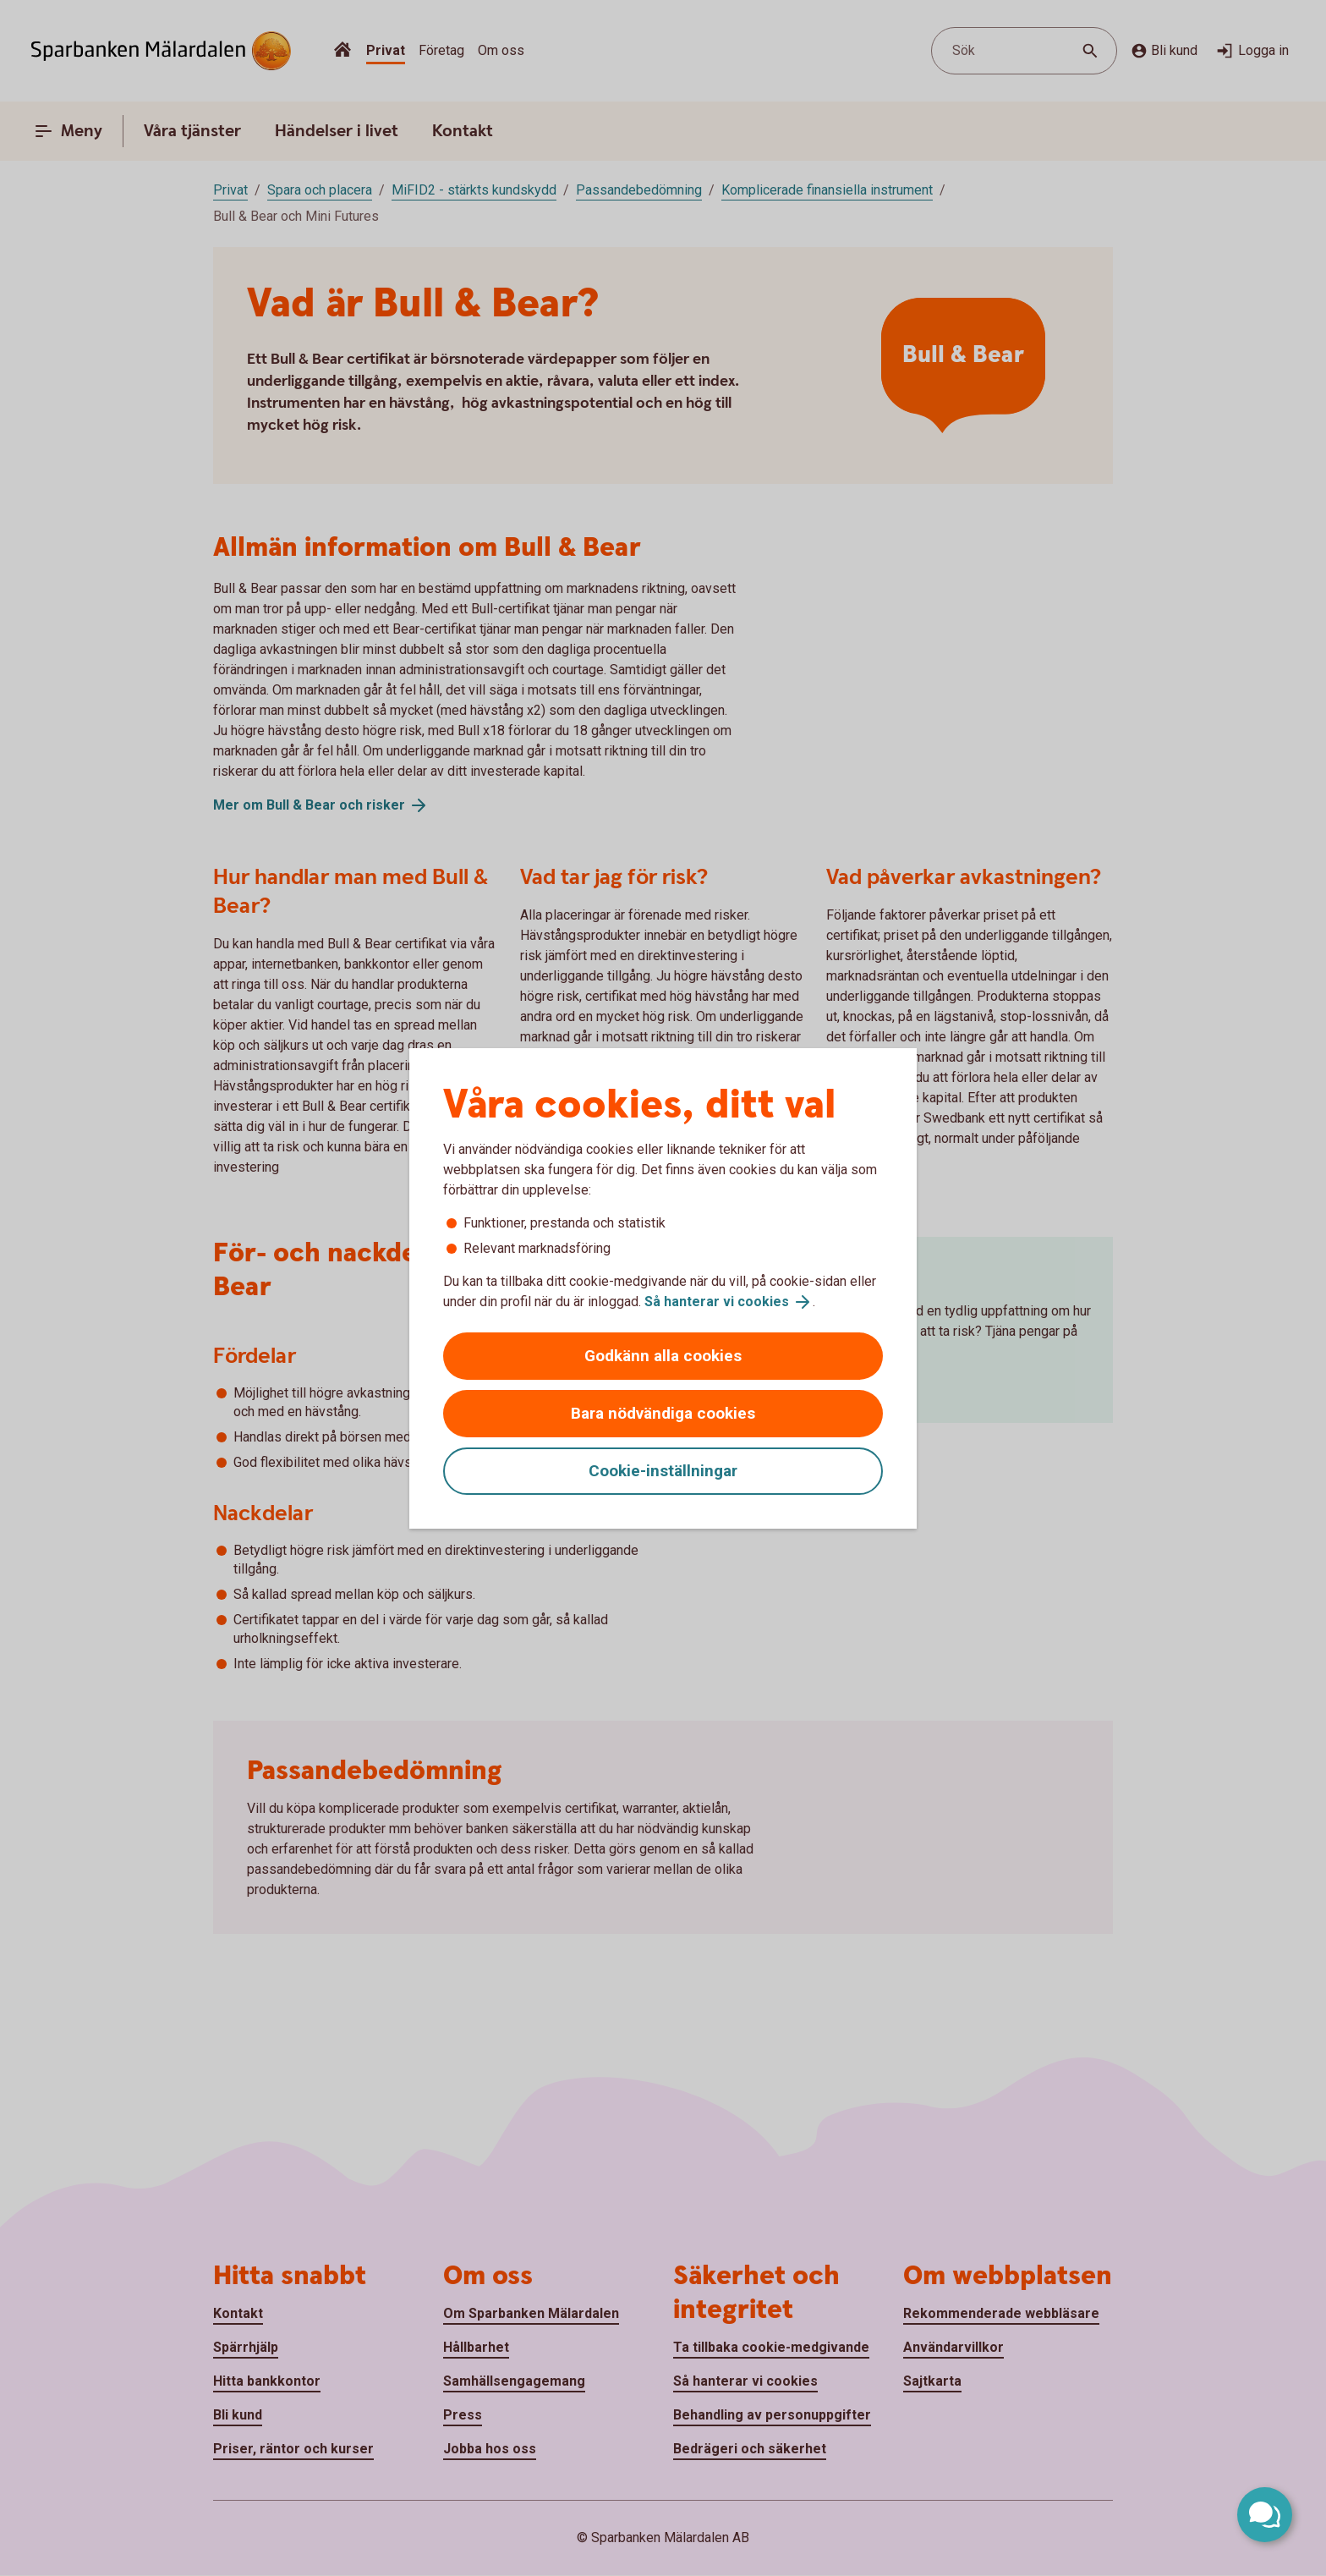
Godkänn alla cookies (663, 1355)
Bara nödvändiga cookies (663, 1413)
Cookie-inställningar (663, 1470)
